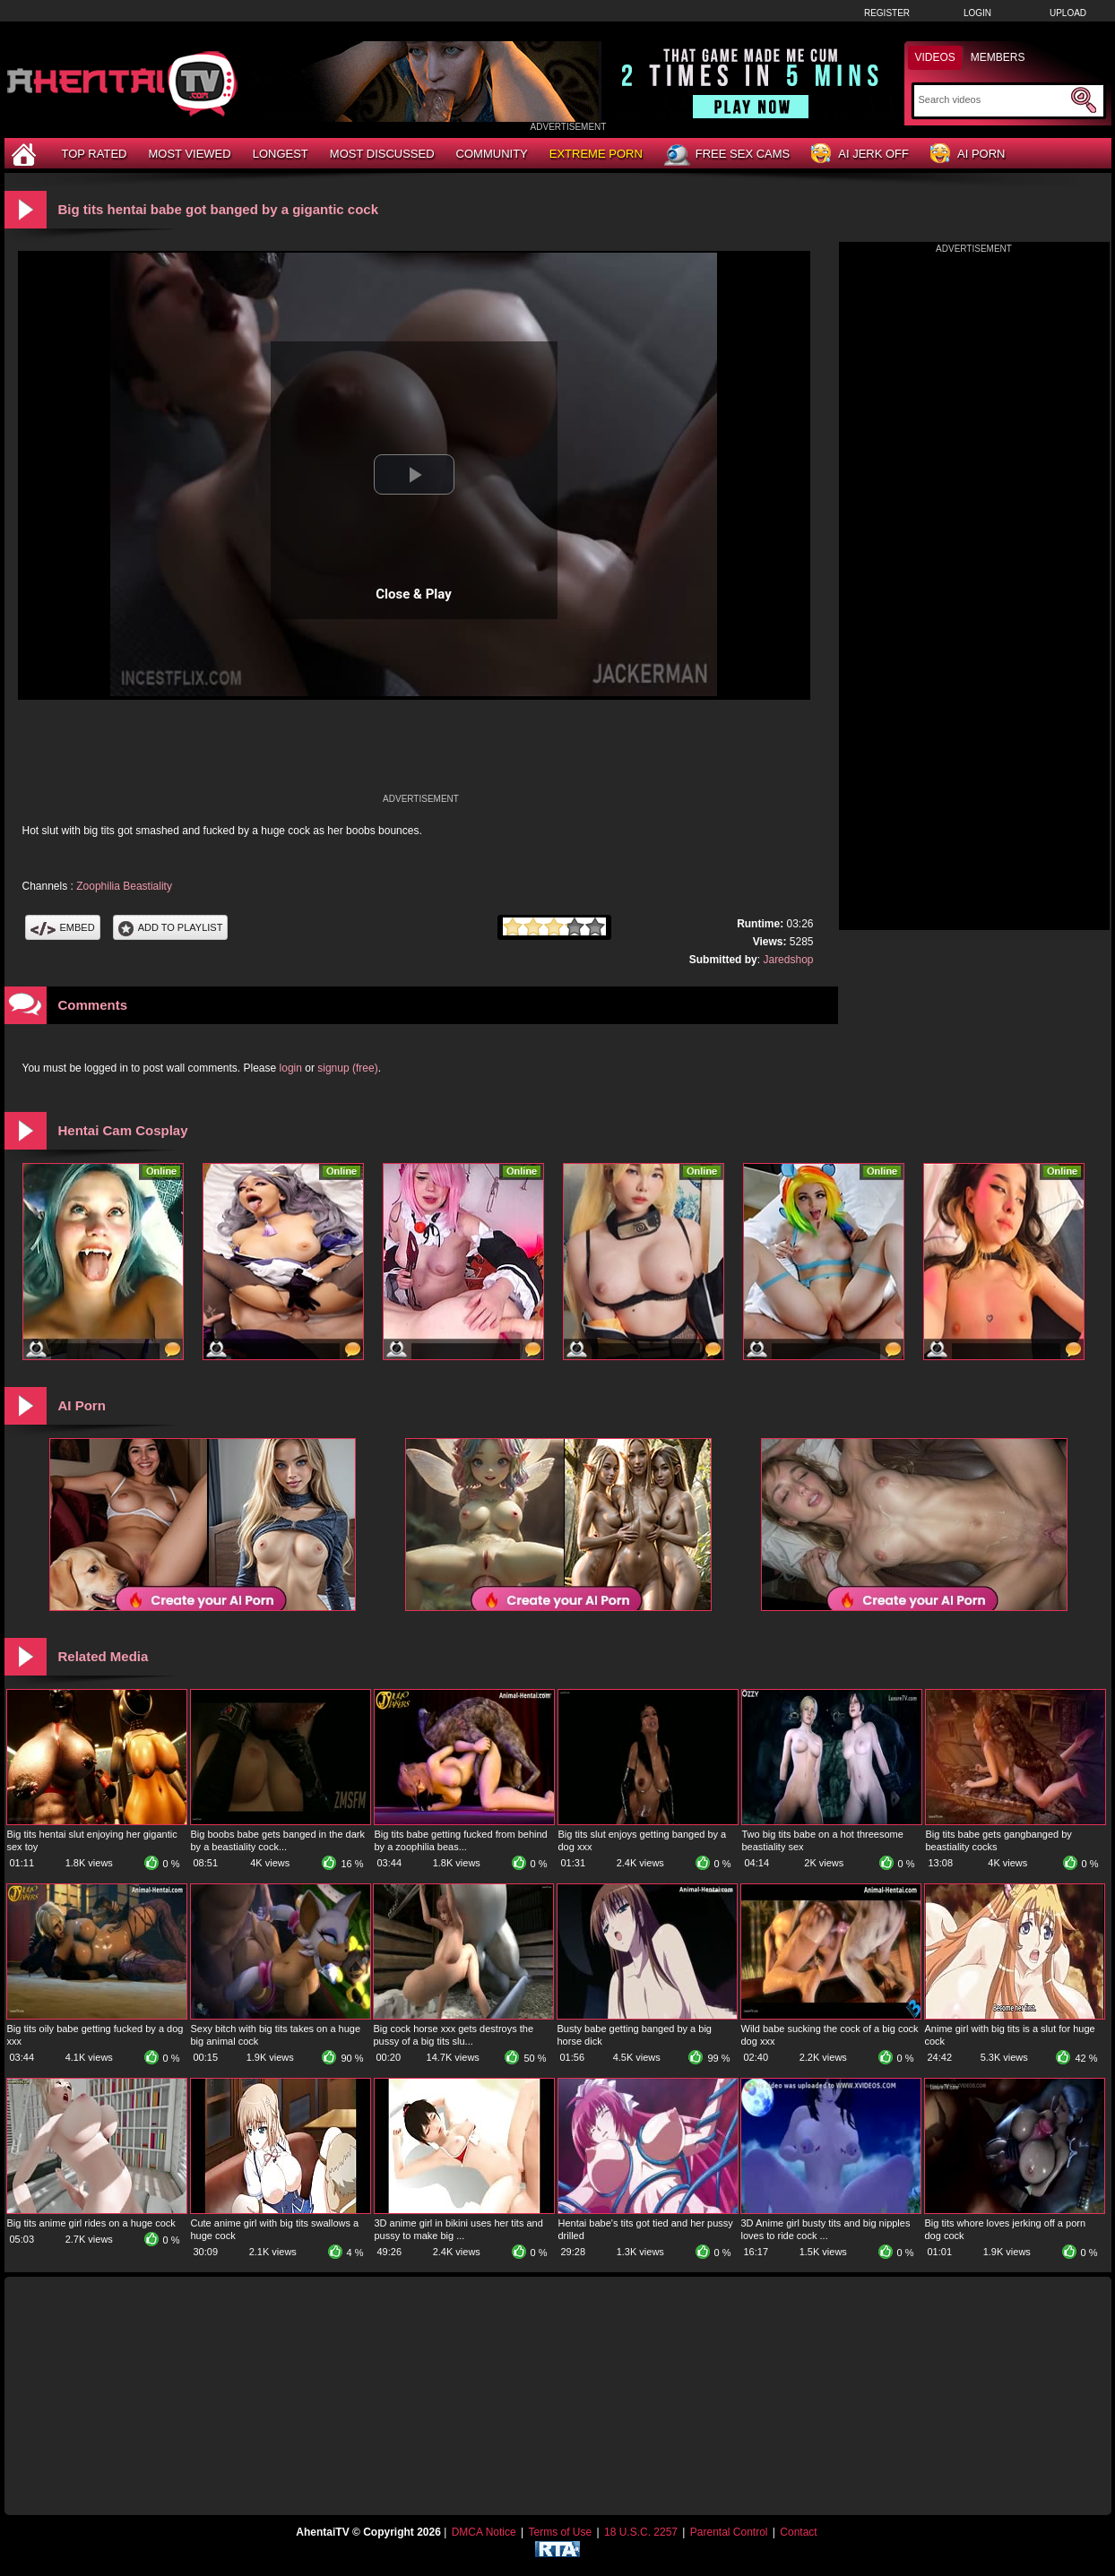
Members (998, 57)
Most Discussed (382, 153)
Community (492, 153)
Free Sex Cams (727, 155)
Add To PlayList (170, 927)
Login (977, 13)
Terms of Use (560, 2532)
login (291, 1068)
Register (887, 13)
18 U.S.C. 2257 (641, 2532)
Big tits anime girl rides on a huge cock (91, 2223)
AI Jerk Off (860, 154)
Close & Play (414, 594)
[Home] (26, 154)
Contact (798, 2532)
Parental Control (729, 2532)
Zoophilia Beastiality (124, 886)
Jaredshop (788, 959)
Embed (62, 927)
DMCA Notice (484, 2532)
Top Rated (94, 153)
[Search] (992, 99)
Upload (1068, 13)
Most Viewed (189, 153)
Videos (935, 57)
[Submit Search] (1083, 100)
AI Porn (967, 154)
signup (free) (347, 1068)
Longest (280, 153)
